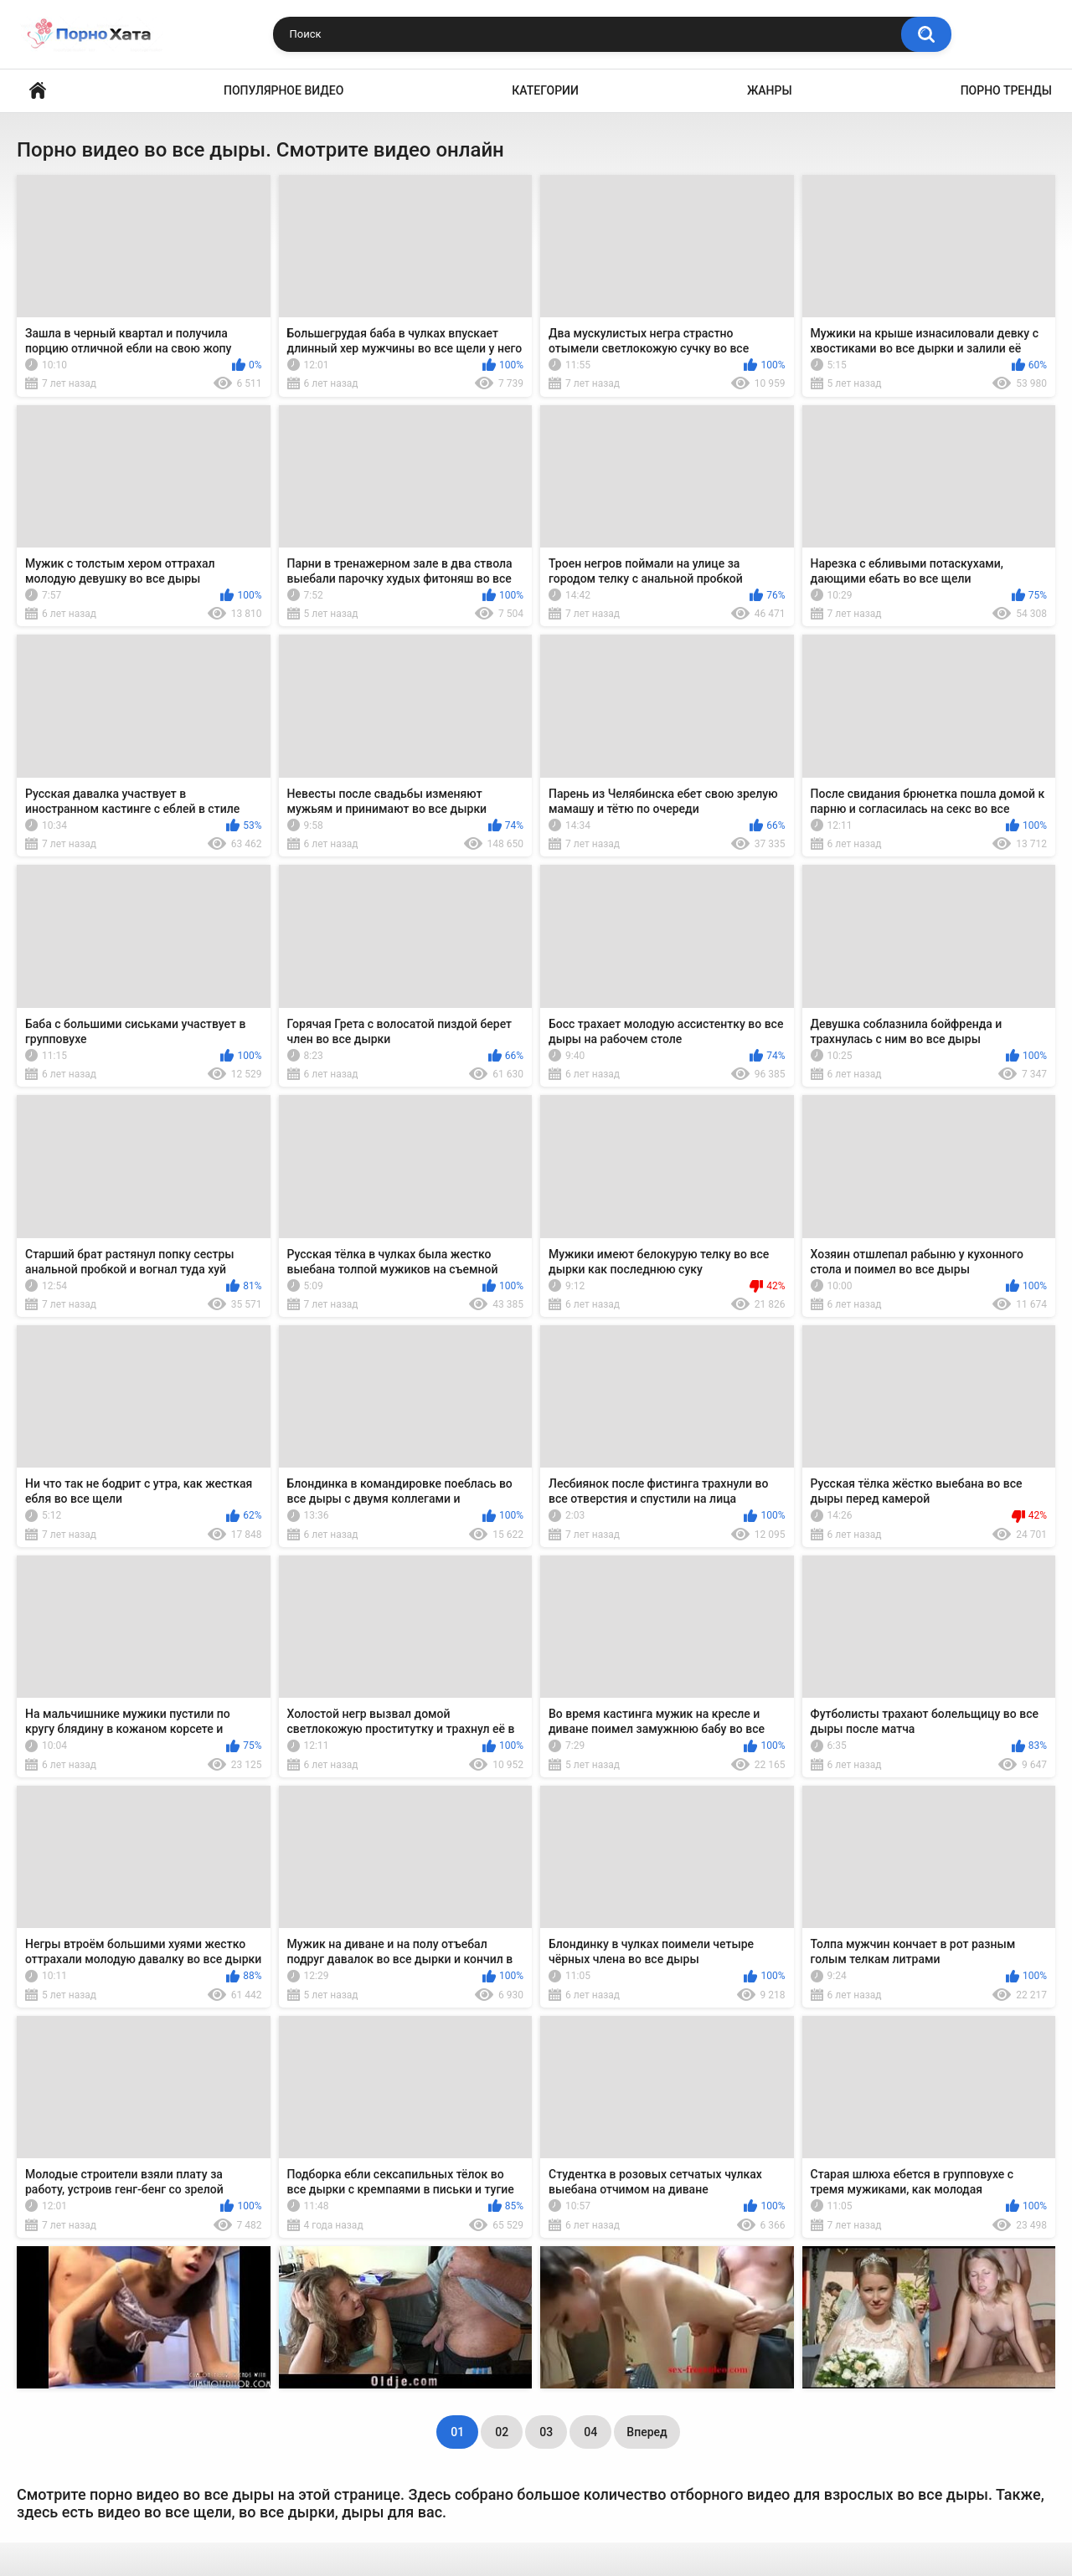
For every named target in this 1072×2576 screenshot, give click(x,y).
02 (501, 2432)
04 (590, 2432)
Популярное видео (283, 90)
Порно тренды (1006, 90)
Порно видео (38, 90)
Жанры (769, 90)
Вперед (646, 2432)
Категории (545, 90)
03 (546, 2432)
